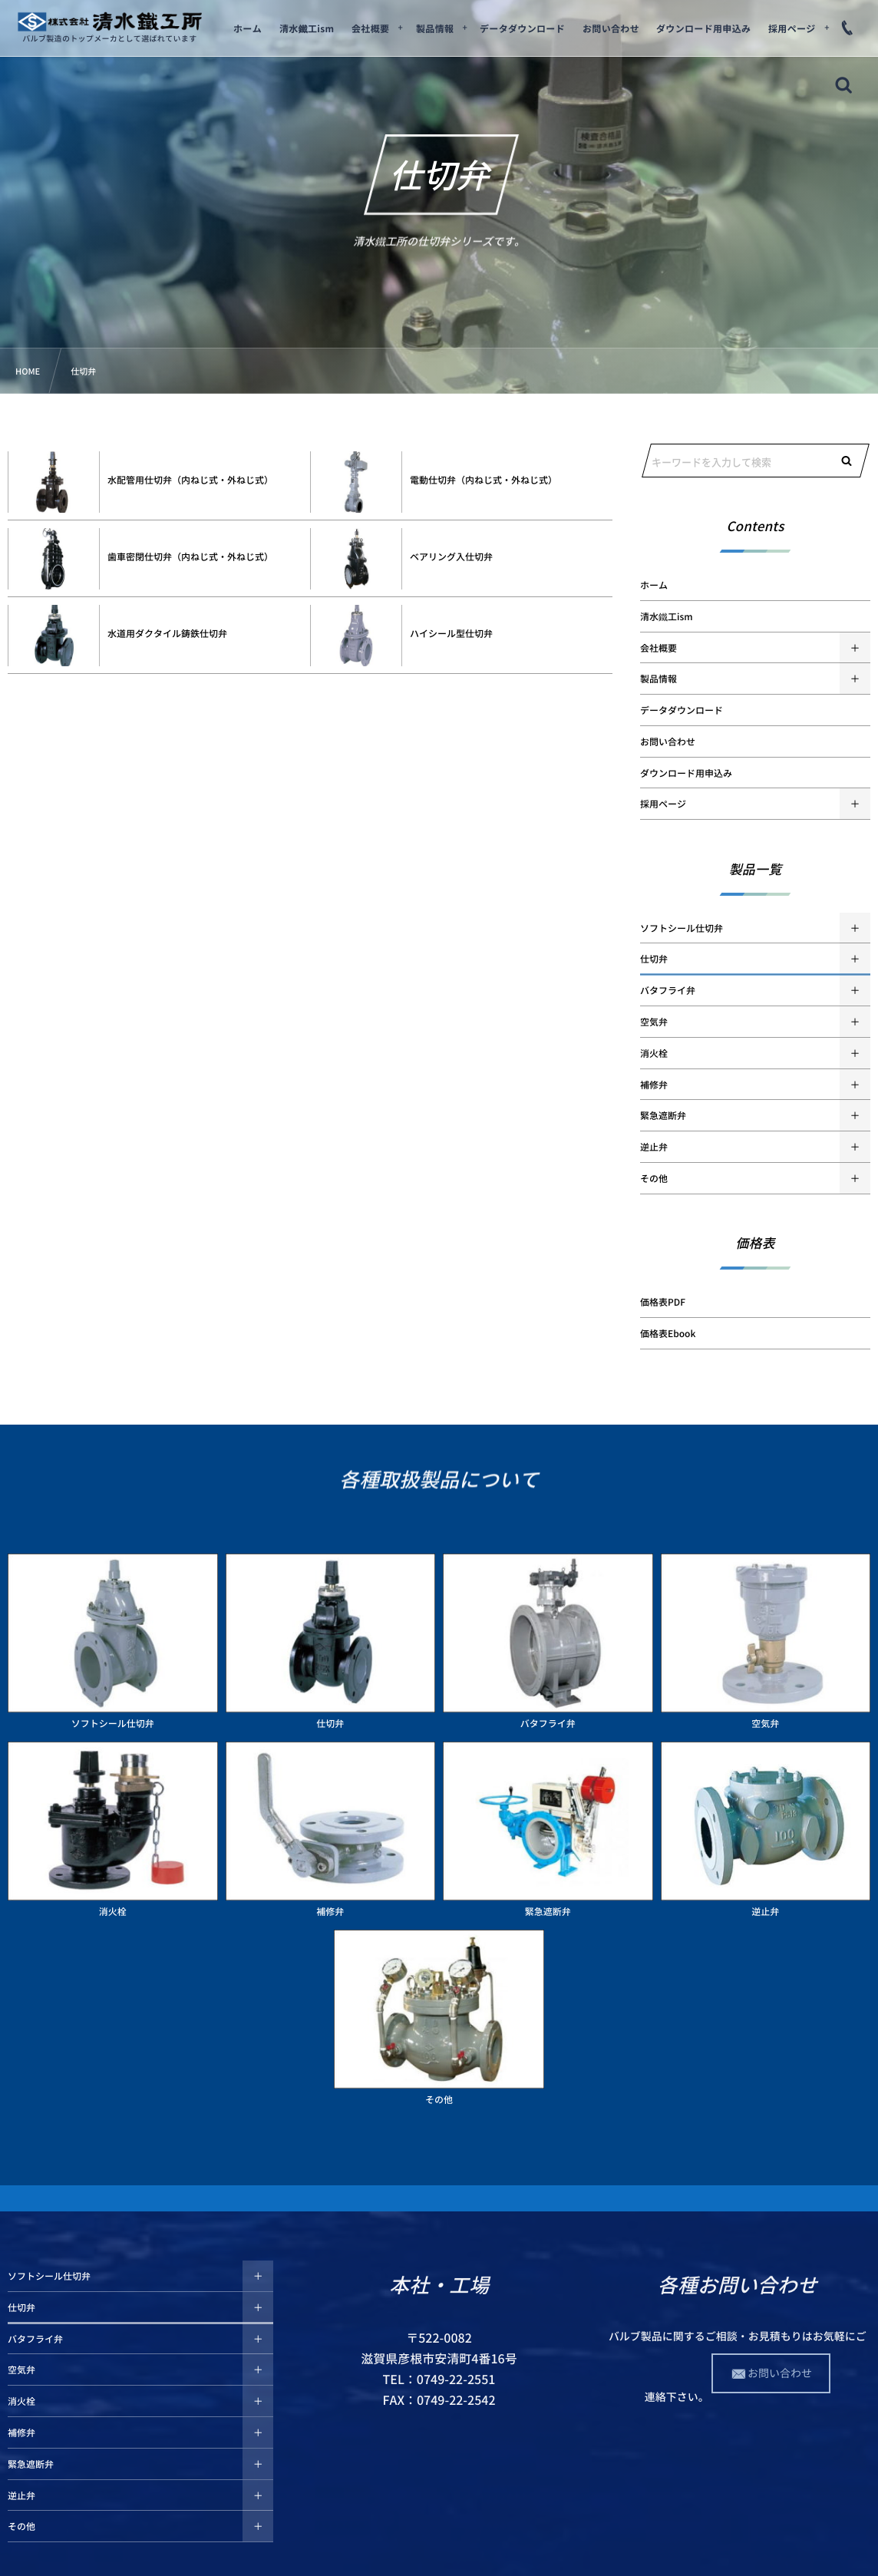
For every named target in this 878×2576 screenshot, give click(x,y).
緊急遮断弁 (663, 1115)
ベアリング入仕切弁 (451, 556)
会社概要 (658, 648)
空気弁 (654, 1022)
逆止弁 (654, 1147)
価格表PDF (662, 1302)
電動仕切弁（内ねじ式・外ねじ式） (483, 480)
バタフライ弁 (667, 990)
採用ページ (663, 804)
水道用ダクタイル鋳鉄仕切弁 (167, 633)
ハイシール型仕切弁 (451, 633)
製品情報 (658, 678)
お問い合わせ (667, 741)
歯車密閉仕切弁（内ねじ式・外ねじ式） (190, 556)
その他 (654, 1178)
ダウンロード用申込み (686, 773)
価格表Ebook (667, 1333)
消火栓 (654, 1053)
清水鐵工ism (666, 616)
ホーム (654, 585)
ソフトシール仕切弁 (681, 928)
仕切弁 (654, 959)
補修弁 (654, 1084)
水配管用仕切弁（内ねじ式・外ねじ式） (190, 480)
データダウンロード (681, 710)
